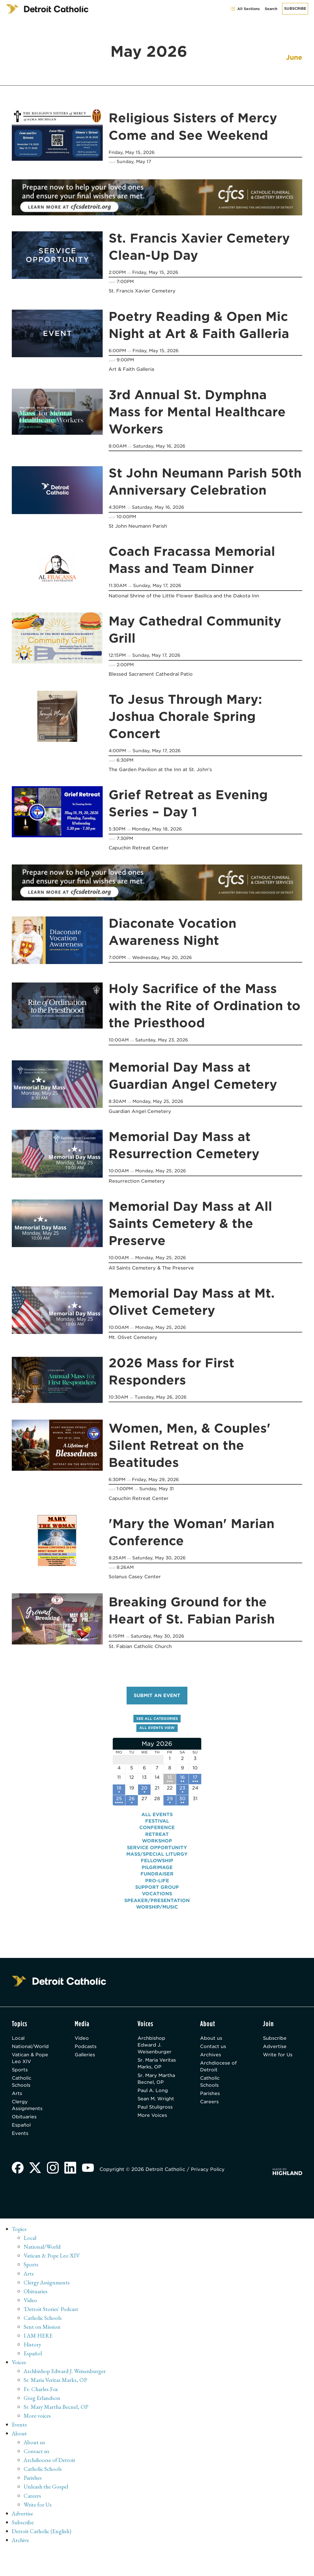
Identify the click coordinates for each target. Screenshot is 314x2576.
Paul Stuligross (156, 2129)
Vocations (157, 1899)
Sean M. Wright (157, 2120)
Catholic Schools (22, 2088)
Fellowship (157, 1866)
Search (271, 8)
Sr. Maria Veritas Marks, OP (155, 2073)
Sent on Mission (42, 2335)
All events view (157, 1731)
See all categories (157, 1722)
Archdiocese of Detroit (219, 2072)
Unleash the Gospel (46, 2494)
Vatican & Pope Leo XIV (31, 2064)
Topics (19, 2237)
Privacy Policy (209, 2178)
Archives (211, 2060)
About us (211, 2043)
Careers (209, 2109)
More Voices (153, 2137)
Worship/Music (157, 1912)
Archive (21, 2547)
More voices (37, 2423)
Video (82, 2043)
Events (20, 2142)
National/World (31, 2052)
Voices (19, 2370)
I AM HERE (39, 2344)
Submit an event (157, 1698)
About (19, 2441)
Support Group (157, 1892)
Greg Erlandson (42, 2406)
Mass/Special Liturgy (157, 1859)
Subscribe (295, 8)
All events (157, 1820)
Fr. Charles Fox (41, 2397)
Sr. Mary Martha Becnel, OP (156, 2096)
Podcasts (86, 2052)
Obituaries (24, 2125)
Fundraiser (157, 1879)
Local (18, 2043)
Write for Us (278, 2060)
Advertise (275, 2052)
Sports (20, 2076)
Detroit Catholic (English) (42, 2539)
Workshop (157, 1846)
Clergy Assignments (27, 2112)
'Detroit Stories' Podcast (51, 2317)
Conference (157, 1833)
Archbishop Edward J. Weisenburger (155, 2050)
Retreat (157, 1839)
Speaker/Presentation (157, 1906)
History (33, 2352)
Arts (17, 2100)
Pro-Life (157, 1886)
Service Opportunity (157, 1853)
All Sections (245, 8)
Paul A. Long (153, 2112)
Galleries (85, 2060)
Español (21, 2133)
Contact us (213, 2052)
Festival (157, 1826)
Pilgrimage (157, 1872)
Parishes (210, 2100)
